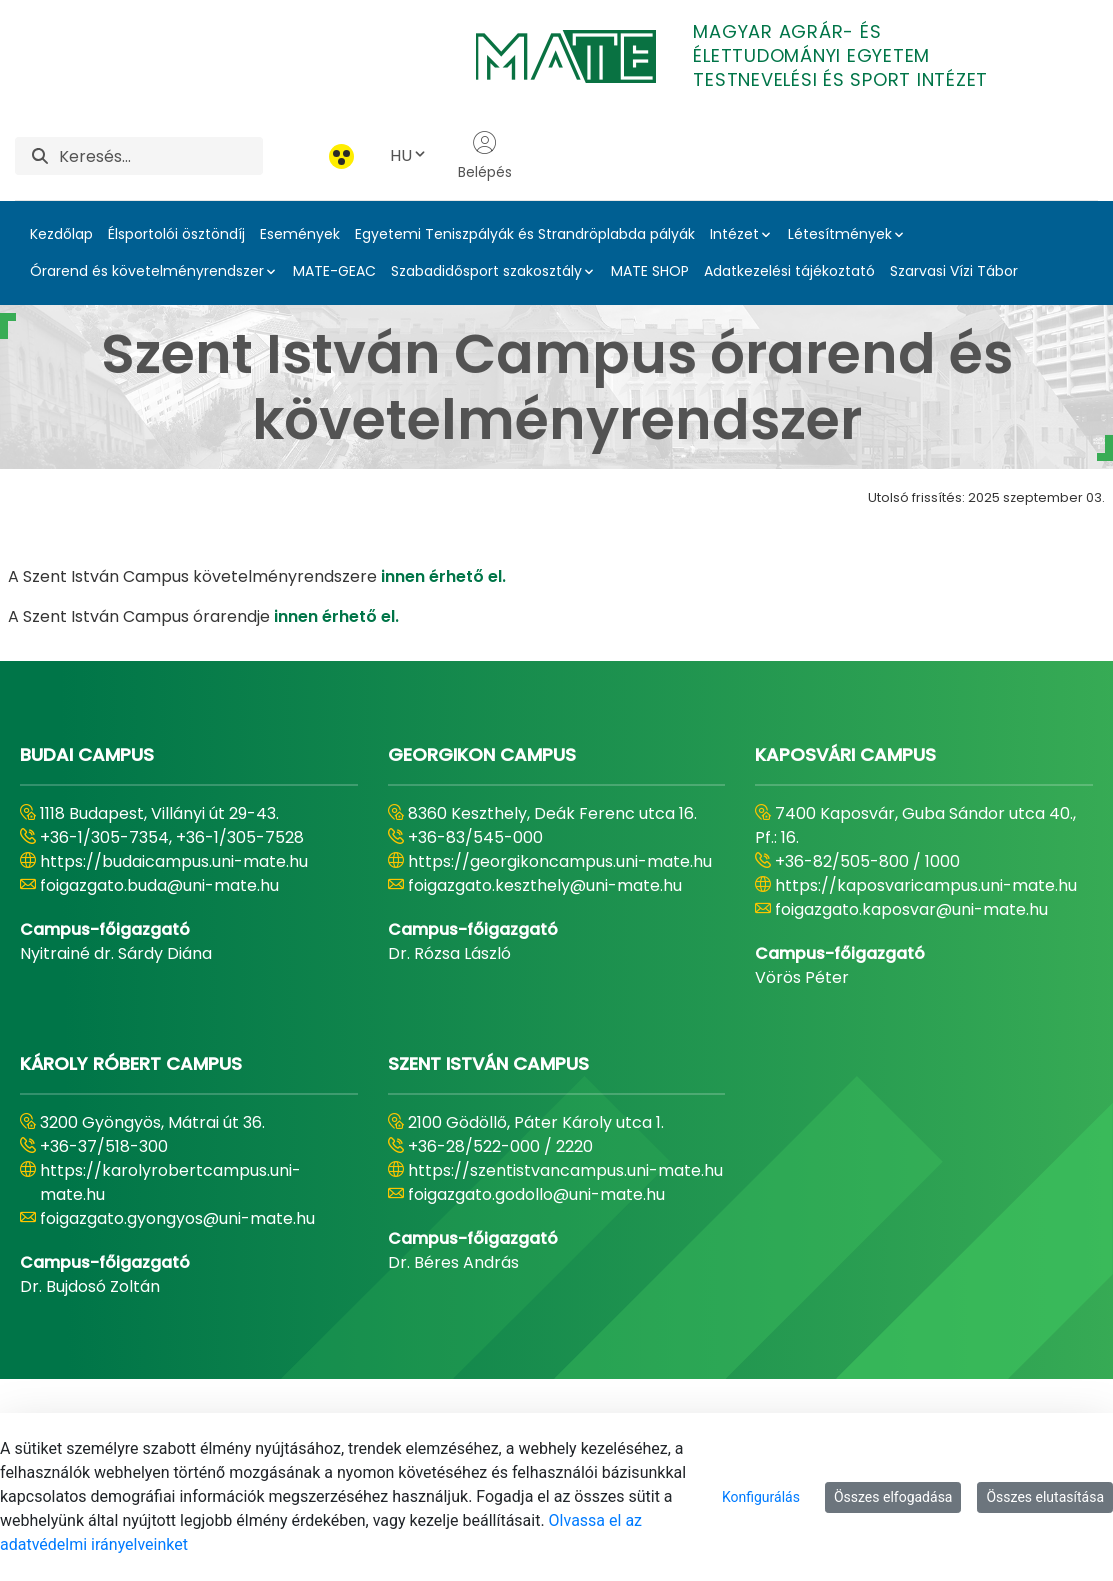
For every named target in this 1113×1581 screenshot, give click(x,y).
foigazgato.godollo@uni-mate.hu (536, 1194)
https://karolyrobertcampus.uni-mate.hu (170, 1182)
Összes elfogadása (893, 1497)
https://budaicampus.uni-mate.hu (174, 861)
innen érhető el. (443, 576)
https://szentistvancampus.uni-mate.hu (565, 1170)
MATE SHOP (650, 271)
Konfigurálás (761, 1497)
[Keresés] (161, 156)
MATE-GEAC (334, 271)
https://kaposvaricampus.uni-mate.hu (926, 885)
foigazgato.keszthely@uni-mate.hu (545, 885)
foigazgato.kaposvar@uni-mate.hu (911, 909)
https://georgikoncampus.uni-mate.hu (560, 861)
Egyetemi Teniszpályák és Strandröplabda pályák (525, 234)
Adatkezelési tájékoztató (789, 271)
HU (409, 155)
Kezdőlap (61, 234)
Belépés (485, 156)
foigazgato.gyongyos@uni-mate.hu (177, 1218)
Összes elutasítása (1045, 1497)
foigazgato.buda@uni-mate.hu (159, 885)
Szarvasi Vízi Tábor (954, 271)
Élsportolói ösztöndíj (176, 234)
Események (300, 234)
